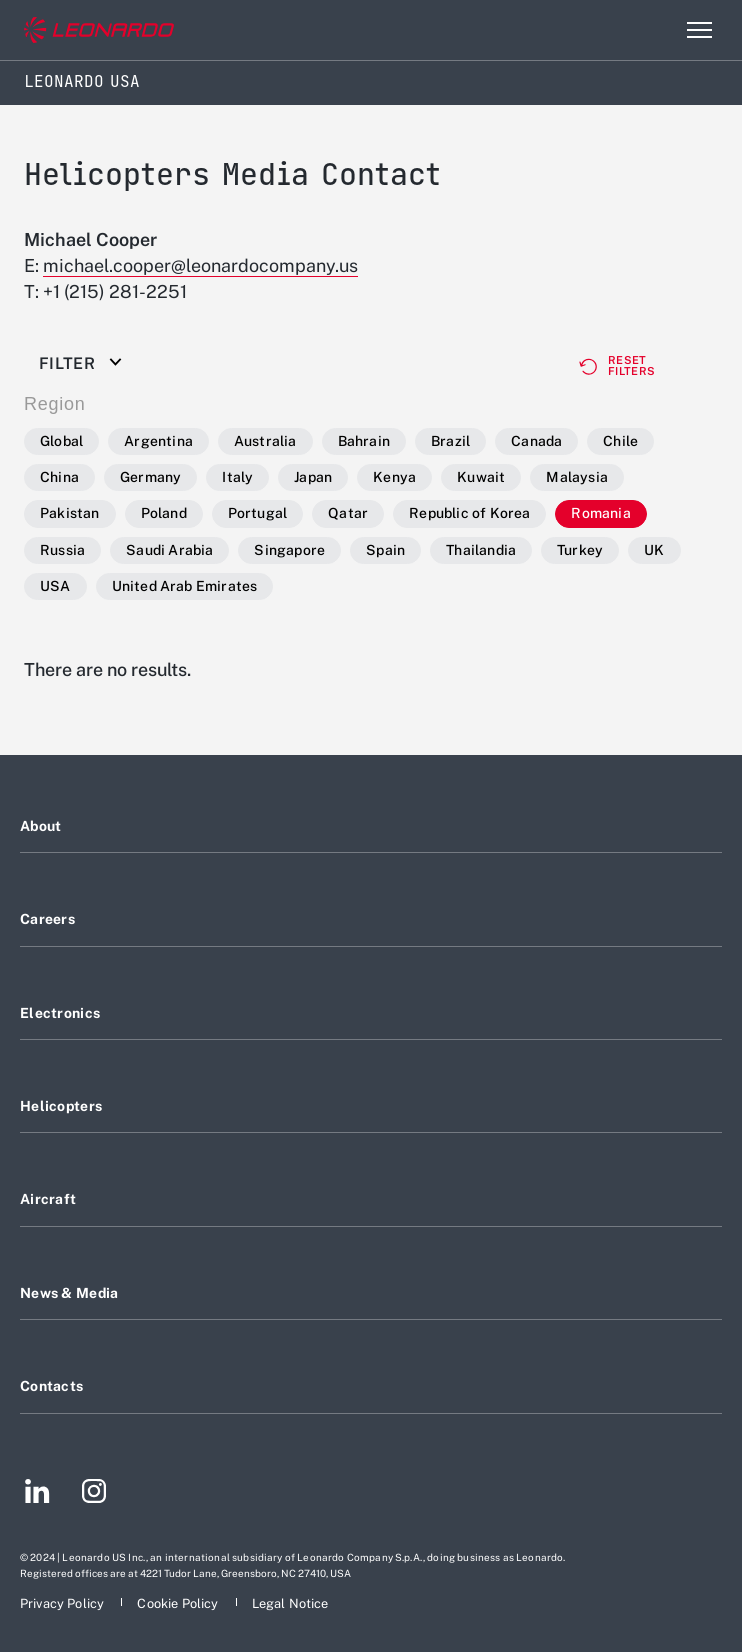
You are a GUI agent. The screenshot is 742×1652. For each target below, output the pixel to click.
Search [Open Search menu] (656, 30)
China (59, 477)
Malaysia (577, 477)
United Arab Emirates (185, 586)
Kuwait (481, 477)
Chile (620, 441)
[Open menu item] (699, 30)
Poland (164, 513)
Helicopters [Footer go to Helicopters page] (61, 1106)
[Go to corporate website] (99, 30)
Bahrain (364, 441)
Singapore (289, 550)
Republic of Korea (469, 513)
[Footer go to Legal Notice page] (290, 1603)
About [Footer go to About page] (40, 826)
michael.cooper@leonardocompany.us (200, 265)
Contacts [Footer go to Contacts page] (51, 1386)
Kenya (394, 477)
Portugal (258, 513)
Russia (62, 550)
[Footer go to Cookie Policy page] (179, 1603)
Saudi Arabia (169, 550)
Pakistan (70, 513)
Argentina (158, 441)
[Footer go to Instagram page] (94, 1494)
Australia (265, 441)
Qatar (348, 513)
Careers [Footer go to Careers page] (47, 919)
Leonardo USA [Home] (82, 81)
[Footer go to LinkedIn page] (37, 1494)
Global (61, 441)
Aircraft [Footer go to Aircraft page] (48, 1199)
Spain (385, 550)
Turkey (580, 550)
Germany (150, 477)
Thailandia (481, 550)
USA (55, 586)
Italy (237, 477)
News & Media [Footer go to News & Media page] (69, 1293)
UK (654, 550)
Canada (536, 441)
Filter (67, 364)
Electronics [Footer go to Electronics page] (60, 1013)
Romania (600, 513)
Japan (313, 477)
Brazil (450, 441)
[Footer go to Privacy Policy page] (63, 1603)
